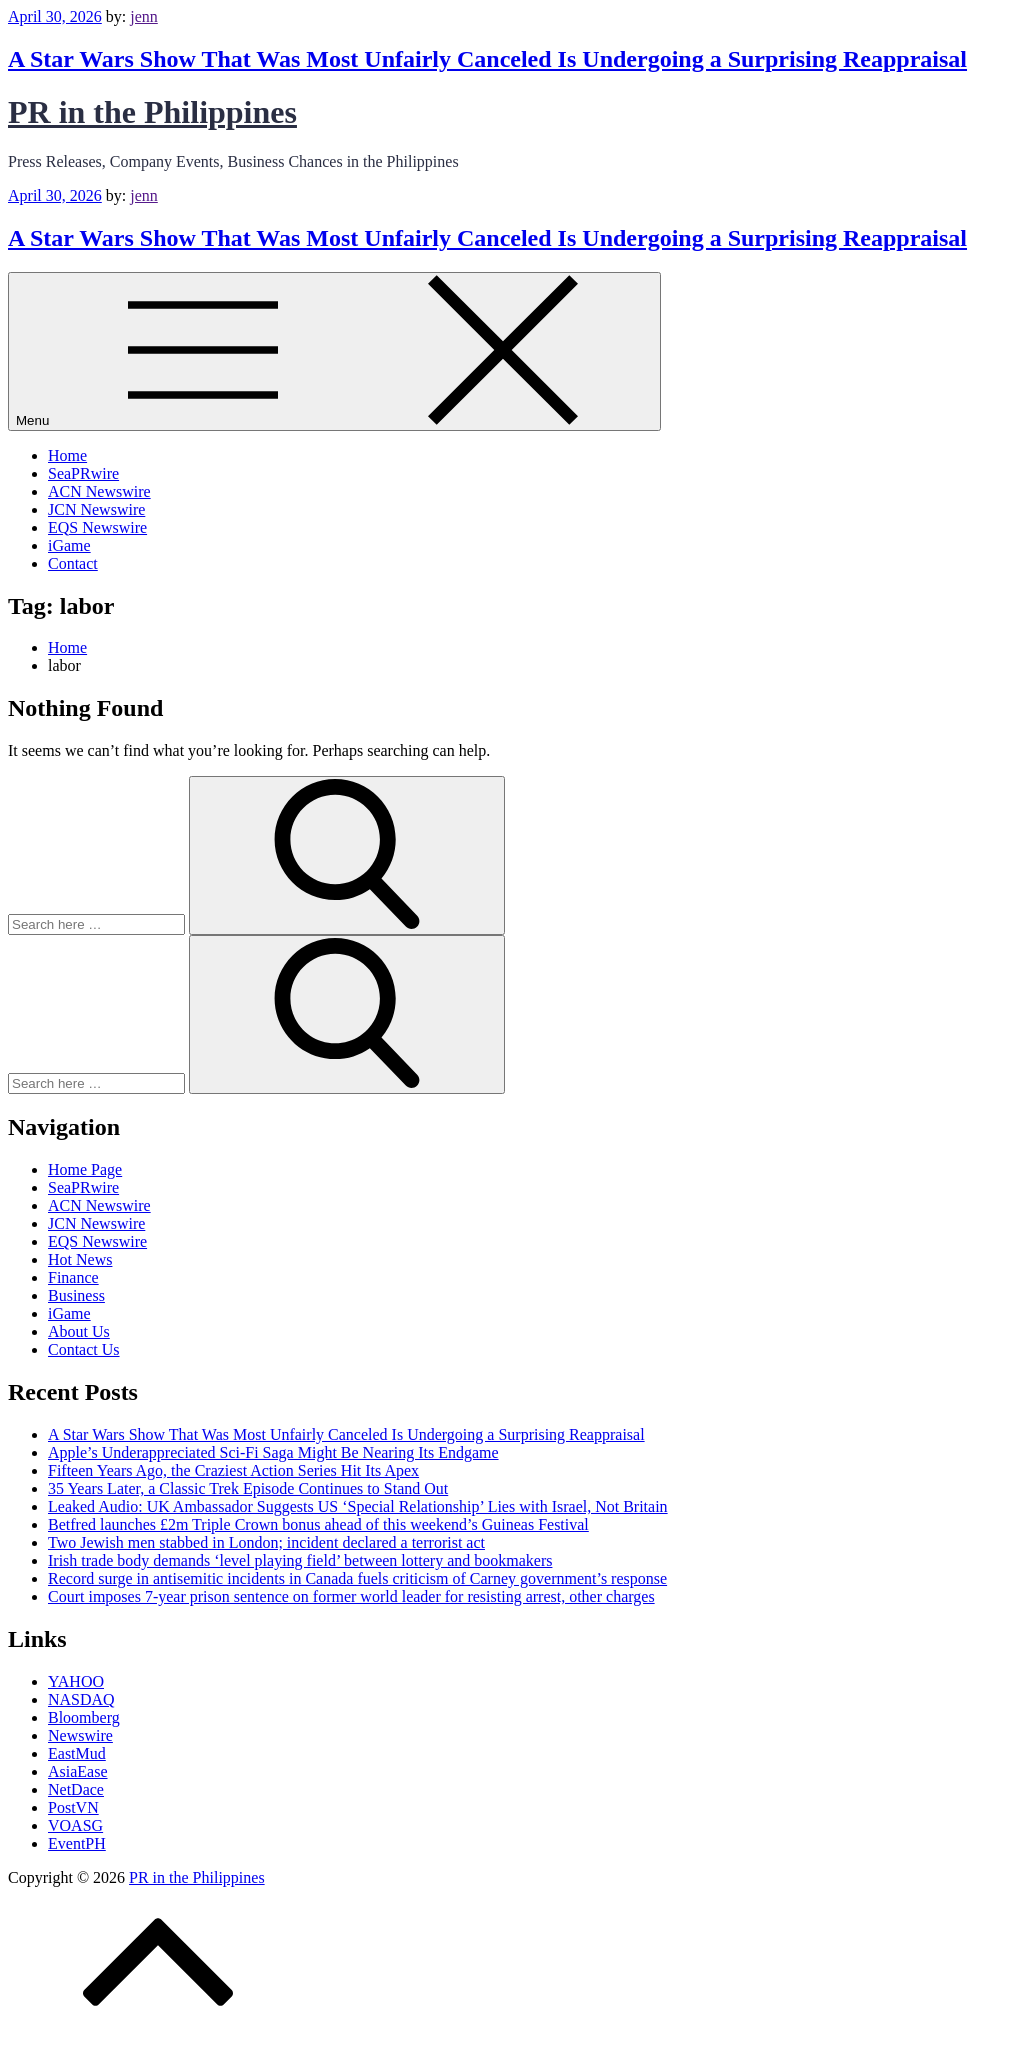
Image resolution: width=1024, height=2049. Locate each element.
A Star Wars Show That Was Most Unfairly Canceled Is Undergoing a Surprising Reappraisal (487, 59)
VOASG (75, 1825)
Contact (73, 563)
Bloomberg (84, 1717)
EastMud (77, 1753)
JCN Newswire (96, 509)
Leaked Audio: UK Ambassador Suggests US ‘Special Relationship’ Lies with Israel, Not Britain (358, 1506)
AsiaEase (78, 1771)
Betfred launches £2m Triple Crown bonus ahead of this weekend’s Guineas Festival (318, 1524)
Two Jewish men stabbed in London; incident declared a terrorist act (266, 1542)
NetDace (76, 1789)
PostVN (73, 1807)
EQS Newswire (97, 527)
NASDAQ (81, 1699)
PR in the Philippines (152, 112)
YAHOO (76, 1681)
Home (67, 455)
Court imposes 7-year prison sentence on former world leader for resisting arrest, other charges (351, 1596)
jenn (144, 16)
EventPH (77, 1843)
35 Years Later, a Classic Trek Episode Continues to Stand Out (248, 1488)
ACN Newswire (99, 491)
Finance (73, 1277)
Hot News (80, 1259)
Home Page (85, 1169)
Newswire (80, 1735)
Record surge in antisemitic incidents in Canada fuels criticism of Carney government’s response (357, 1578)
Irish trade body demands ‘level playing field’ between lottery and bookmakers (300, 1560)
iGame (69, 545)
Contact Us (84, 1349)
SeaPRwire (83, 473)
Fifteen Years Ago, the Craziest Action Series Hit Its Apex (233, 1470)
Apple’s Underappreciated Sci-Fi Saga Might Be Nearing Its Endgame (273, 1452)
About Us (79, 1331)
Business (76, 1295)
